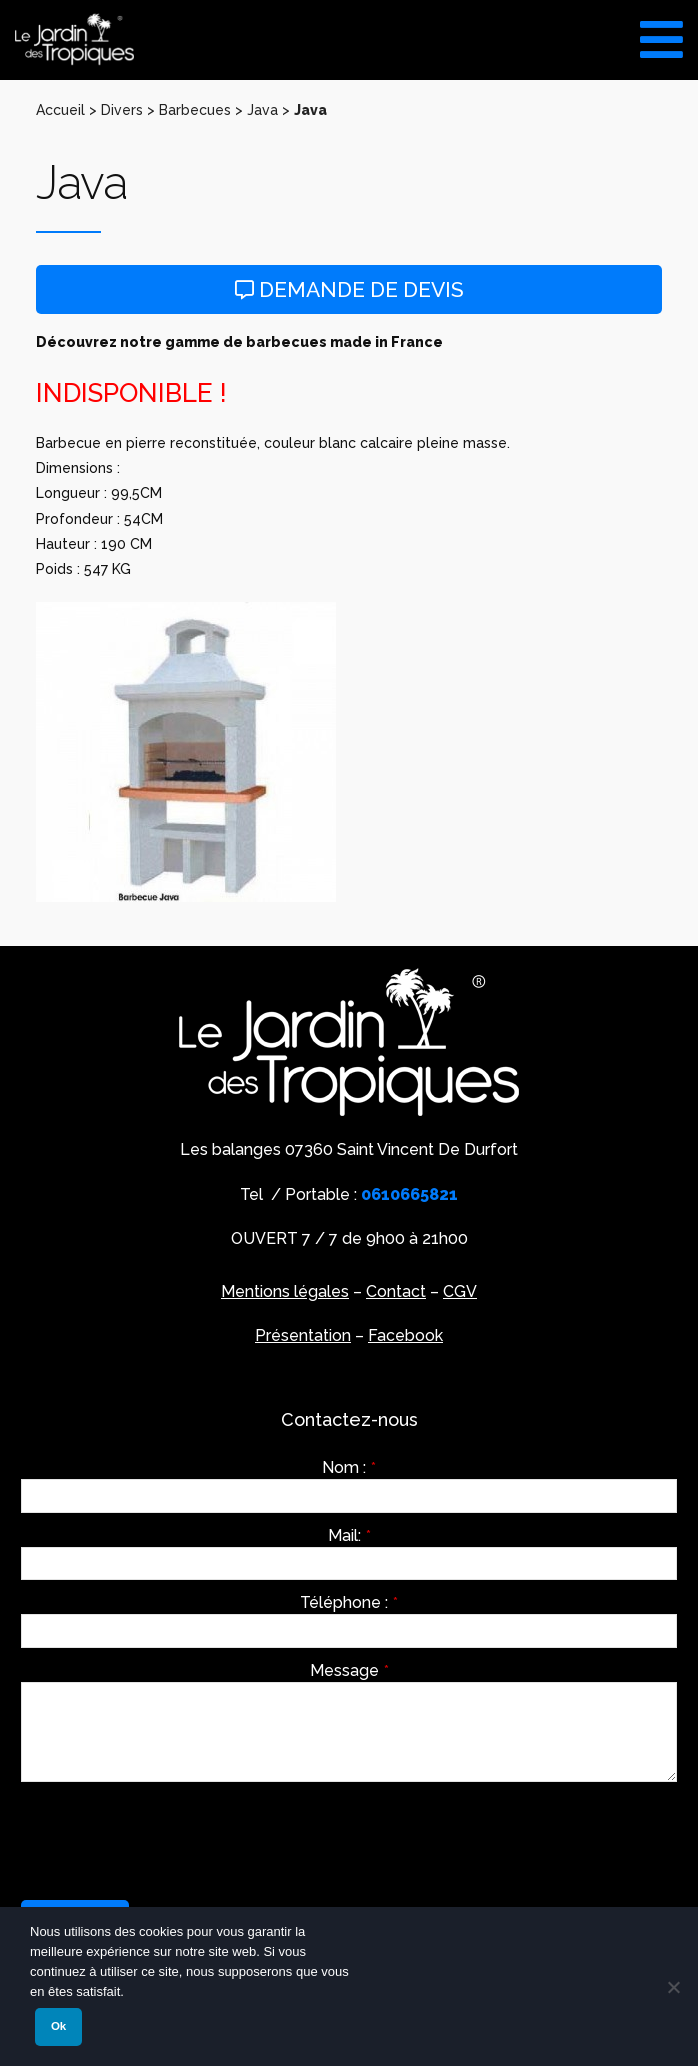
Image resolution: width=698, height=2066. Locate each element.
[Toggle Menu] (661, 32)
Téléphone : (349, 1603)
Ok (58, 2026)
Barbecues (195, 110)
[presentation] (173, 1836)
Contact (396, 1291)
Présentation (303, 1335)
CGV (460, 1291)
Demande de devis (349, 289)
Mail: (349, 1536)
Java (262, 110)
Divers (122, 110)
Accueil (60, 110)
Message (349, 1671)
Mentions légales (285, 1291)
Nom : (349, 1468)
